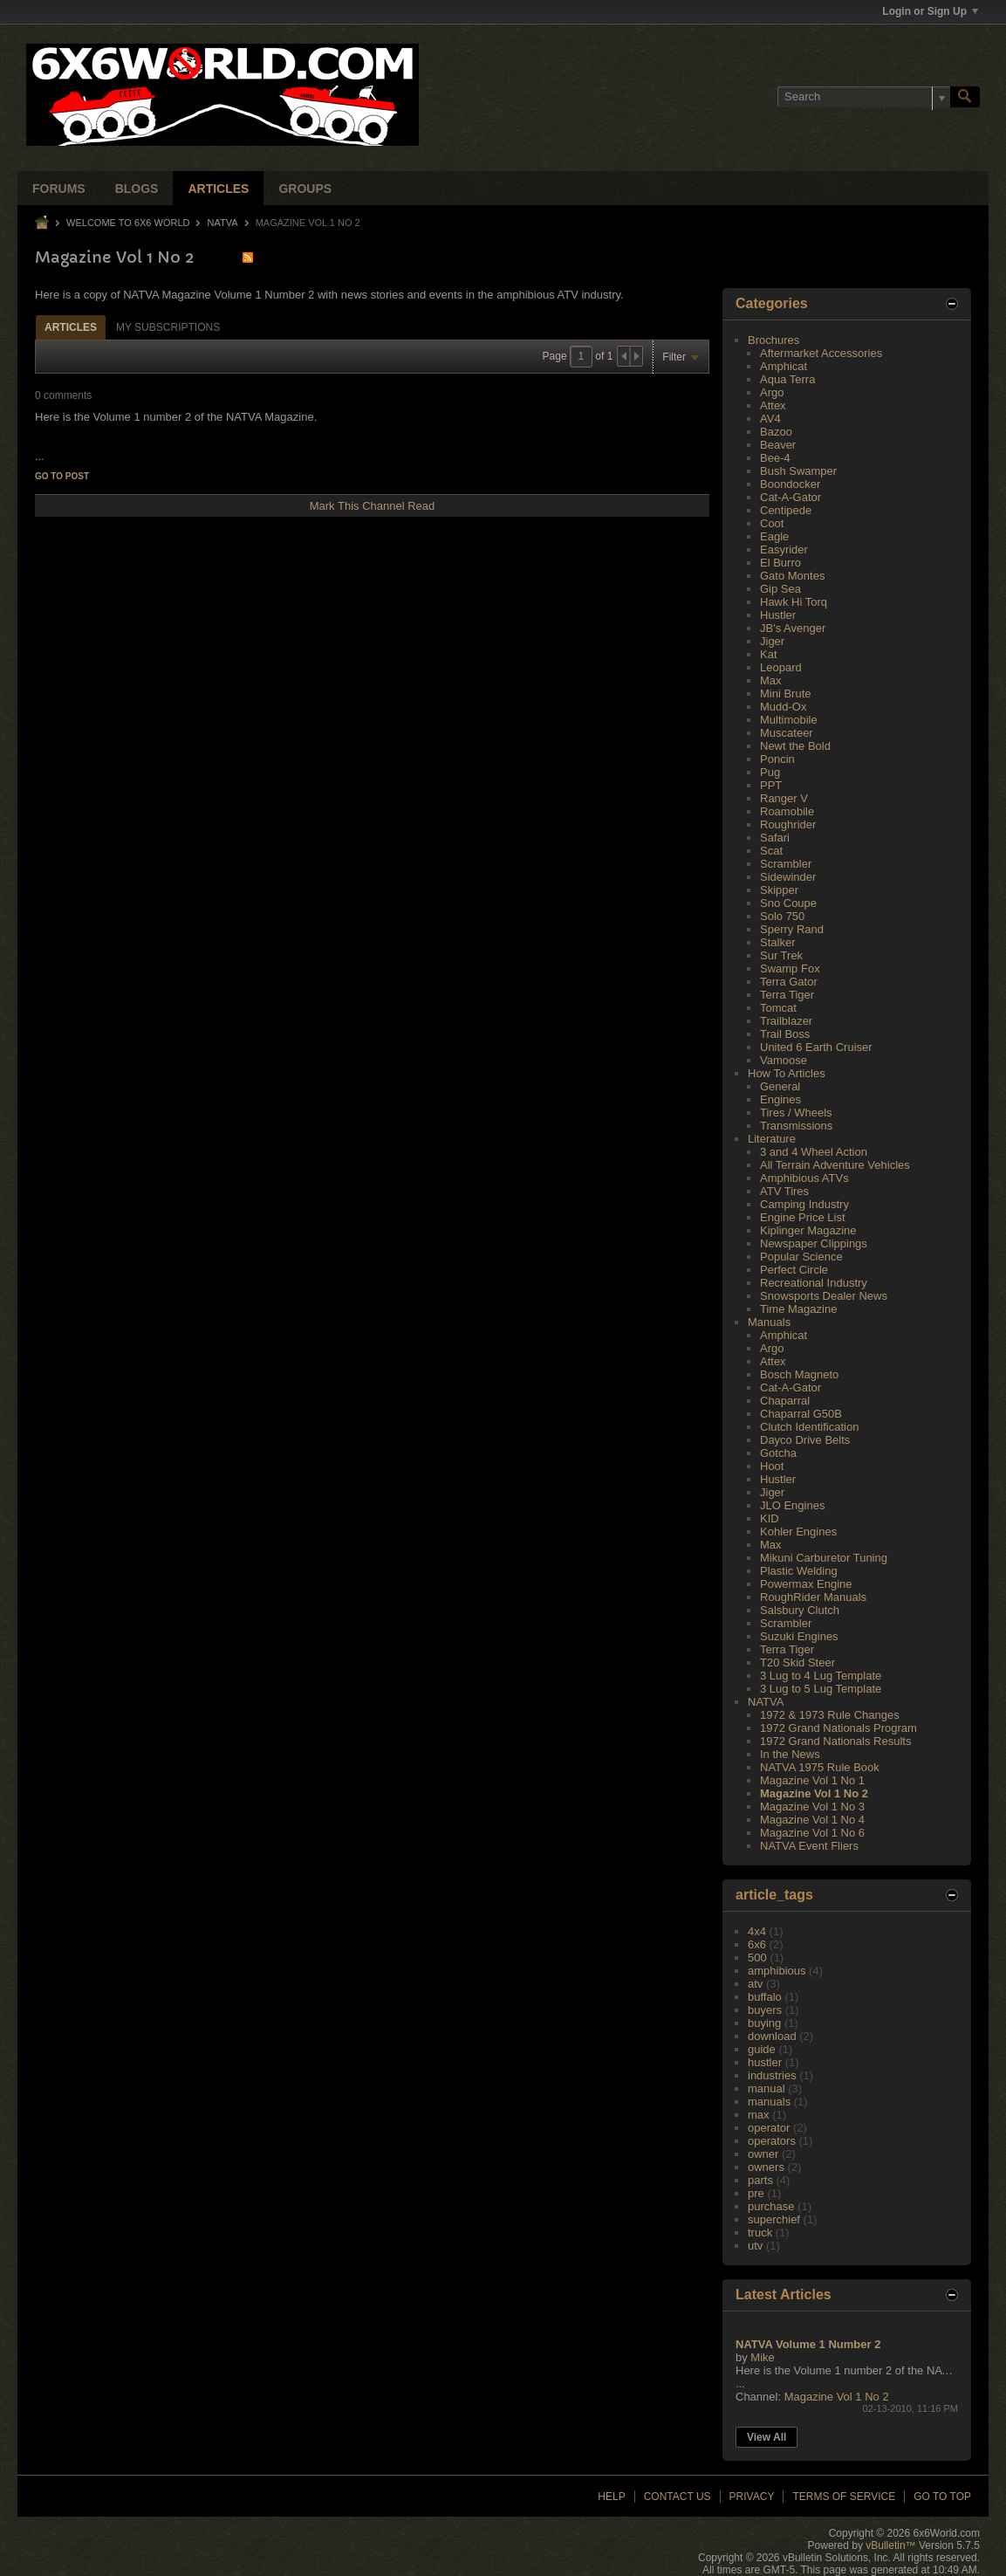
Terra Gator (789, 981)
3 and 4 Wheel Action (813, 1151)
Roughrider (788, 824)
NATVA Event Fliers (809, 1845)
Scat (771, 850)
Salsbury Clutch (799, 1610)
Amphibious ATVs (804, 1178)
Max (771, 680)
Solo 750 (782, 916)
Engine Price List (802, 1217)
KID (769, 1518)
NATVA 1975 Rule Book (819, 1767)
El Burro (780, 562)
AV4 (770, 418)
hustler (765, 2062)
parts (760, 2180)
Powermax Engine (806, 1583)
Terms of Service (843, 2496)
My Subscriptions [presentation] (168, 327)
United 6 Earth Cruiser (816, 1047)
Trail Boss (785, 1034)
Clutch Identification (809, 1426)
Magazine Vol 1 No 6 (812, 1832)
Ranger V (784, 798)
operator (769, 2127)
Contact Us (677, 2496)
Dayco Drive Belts (805, 1439)
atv (755, 1983)
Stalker (777, 942)
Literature (772, 1138)
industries (772, 2075)
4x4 (757, 1931)
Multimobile (789, 719)
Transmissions (796, 1125)
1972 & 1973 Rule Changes (830, 1714)
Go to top (942, 2496)
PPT (771, 785)
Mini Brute (785, 693)
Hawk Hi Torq (793, 601)
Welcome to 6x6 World (127, 222)
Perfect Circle (794, 1269)
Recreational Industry (813, 1282)
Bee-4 (775, 457)
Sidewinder (788, 876)
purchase (771, 2206)
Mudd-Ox (783, 706)
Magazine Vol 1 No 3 (812, 1806)
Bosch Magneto (799, 1374)
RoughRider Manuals (813, 1597)
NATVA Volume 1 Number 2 (808, 2344)
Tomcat (778, 1007)
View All (766, 2437)
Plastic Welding (799, 1570)
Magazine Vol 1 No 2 (814, 1793)
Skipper (779, 889)
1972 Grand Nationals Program (838, 1728)
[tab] (70, 327)
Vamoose (783, 1060)
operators (772, 2140)
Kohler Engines (798, 1531)
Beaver (778, 444)
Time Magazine (798, 1308)
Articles (218, 189)
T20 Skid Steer (797, 1662)
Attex (773, 405)
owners (766, 2167)
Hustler (778, 615)
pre (756, 2193)
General (780, 1086)
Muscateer (786, 732)
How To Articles (786, 1073)
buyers (765, 2009)
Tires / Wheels (796, 1112)
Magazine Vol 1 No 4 (812, 1819)
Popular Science (801, 1256)
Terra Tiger (787, 994)
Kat (768, 654)
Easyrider (784, 549)
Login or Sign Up (930, 11)
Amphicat (783, 366)
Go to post (62, 476)
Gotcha (778, 1453)
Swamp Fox (790, 968)
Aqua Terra (787, 379)
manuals (769, 2101)
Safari (775, 837)
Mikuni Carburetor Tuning (823, 1557)
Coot (772, 523)
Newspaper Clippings (813, 1243)
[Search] (863, 96)
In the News (790, 1754)
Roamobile (787, 811)
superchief (774, 2219)
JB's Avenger (792, 628)
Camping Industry (804, 1204)
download (772, 2036)
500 (757, 1957)
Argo (772, 392)
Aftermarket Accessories (821, 353)
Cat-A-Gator (790, 497)
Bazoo (776, 431)
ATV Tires (784, 1191)
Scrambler (785, 863)
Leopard (781, 667)
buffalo (765, 1996)
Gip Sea (780, 588)
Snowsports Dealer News (823, 1295)
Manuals (769, 1322)
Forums (59, 189)
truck (760, 2232)
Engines (780, 1099)
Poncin (777, 759)
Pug (770, 772)
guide (762, 2049)
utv (755, 2245)
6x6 (757, 1944)
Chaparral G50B (801, 1413)
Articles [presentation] (70, 327)
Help (611, 2496)
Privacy (752, 2496)
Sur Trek (781, 955)
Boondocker (790, 484)
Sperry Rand (792, 929)
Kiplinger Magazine (808, 1230)
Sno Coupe (788, 903)
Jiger (772, 641)
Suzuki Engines (799, 1636)
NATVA (223, 222)
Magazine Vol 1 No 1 (812, 1780)
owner (763, 2153)
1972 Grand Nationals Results (835, 1741)
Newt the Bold (795, 745)
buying (764, 2023)
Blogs (137, 189)
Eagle (774, 536)
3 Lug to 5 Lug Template (820, 1688)
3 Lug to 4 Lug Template (820, 1675)
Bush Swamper (798, 470)
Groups (305, 189)
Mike (762, 2357)
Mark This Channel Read (372, 505)
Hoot (772, 1466)
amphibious (777, 1970)
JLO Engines (792, 1505)
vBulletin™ (890, 2545)
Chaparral (785, 1400)
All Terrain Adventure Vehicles (835, 1164)
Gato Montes (792, 575)
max (759, 2114)
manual (766, 2088)
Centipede (785, 510)
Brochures (773, 340)
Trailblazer (786, 1020)
